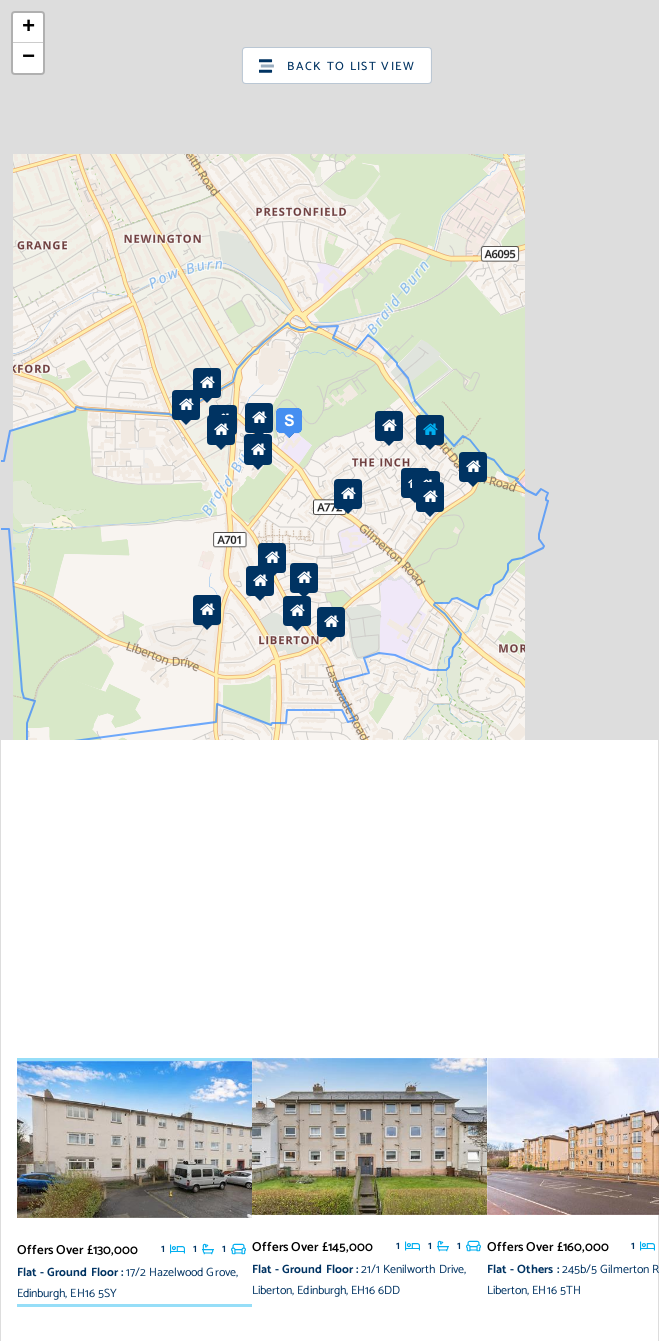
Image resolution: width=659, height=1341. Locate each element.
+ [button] (28, 28)
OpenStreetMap (553, 1035)
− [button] (28, 58)
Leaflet (428, 1035)
